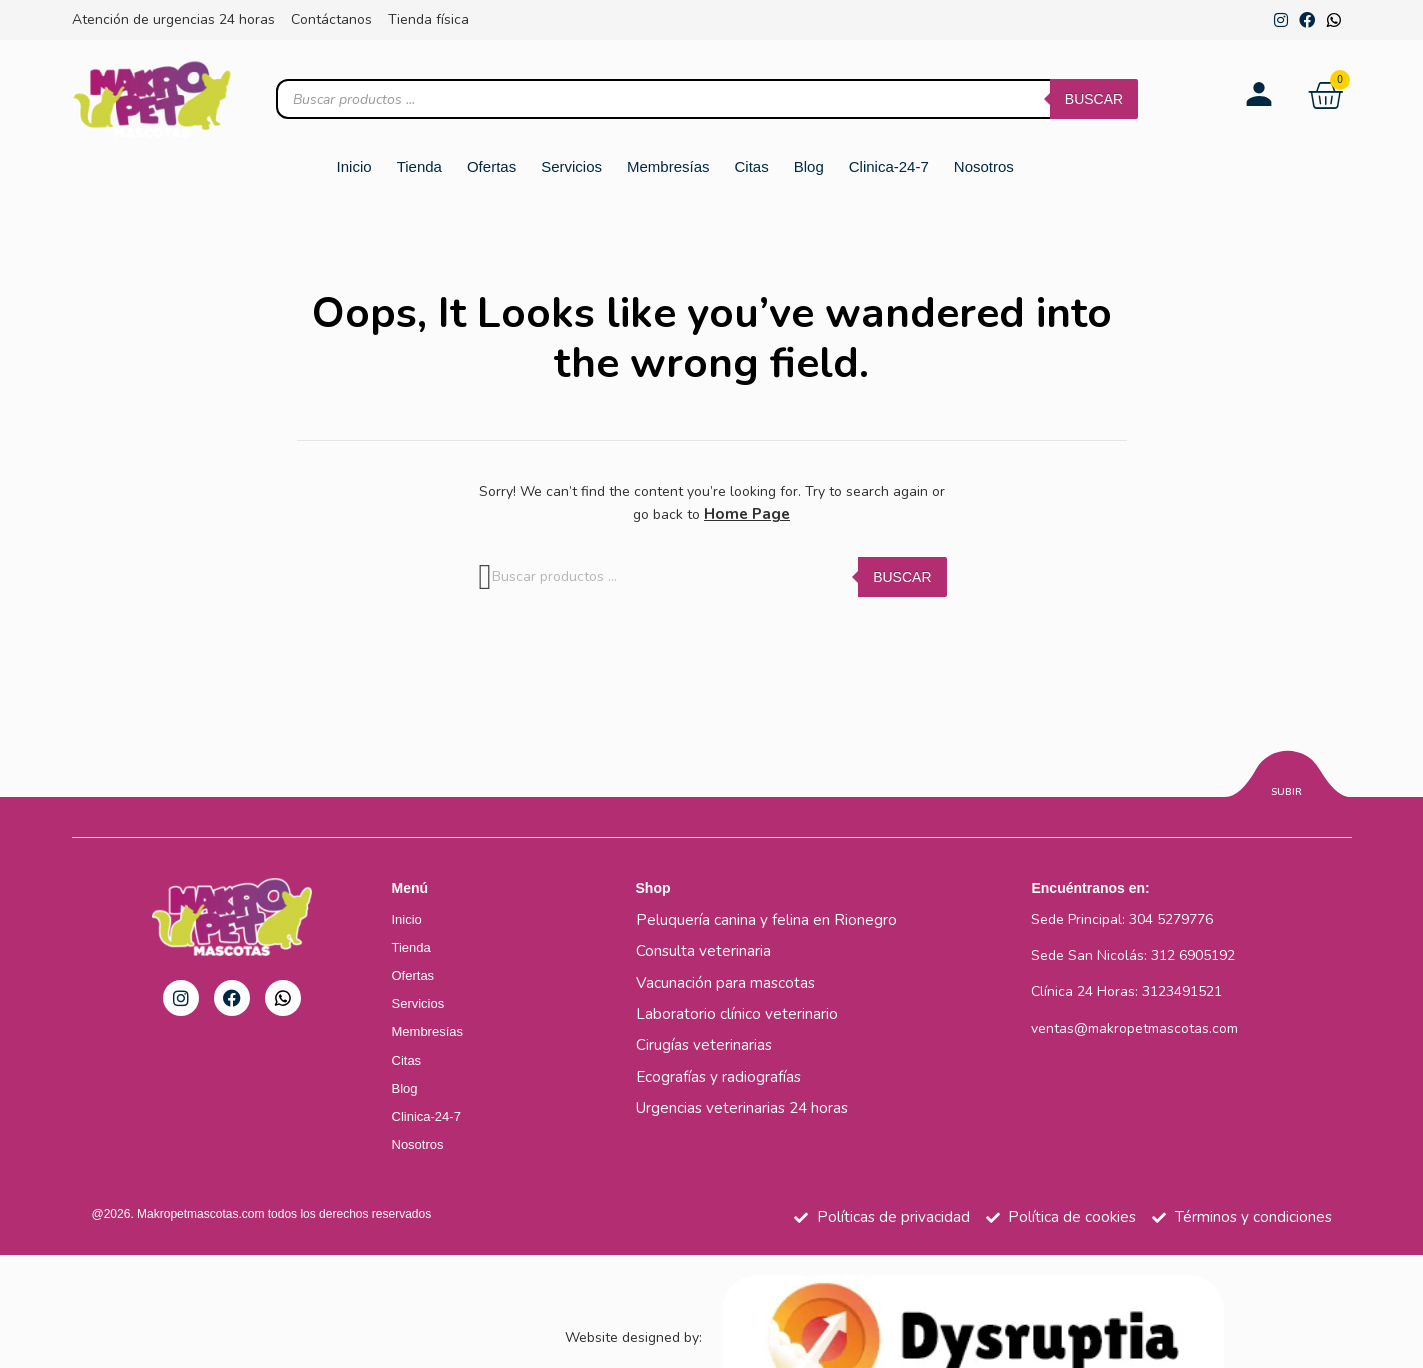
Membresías (668, 166)
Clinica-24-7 (889, 166)
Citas (752, 166)
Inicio (354, 166)
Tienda (419, 166)
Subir (1286, 791)
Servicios (571, 166)
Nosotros (984, 166)
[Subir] (1286, 776)
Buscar (1094, 99)
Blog (809, 166)
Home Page (747, 513)
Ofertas (491, 166)
